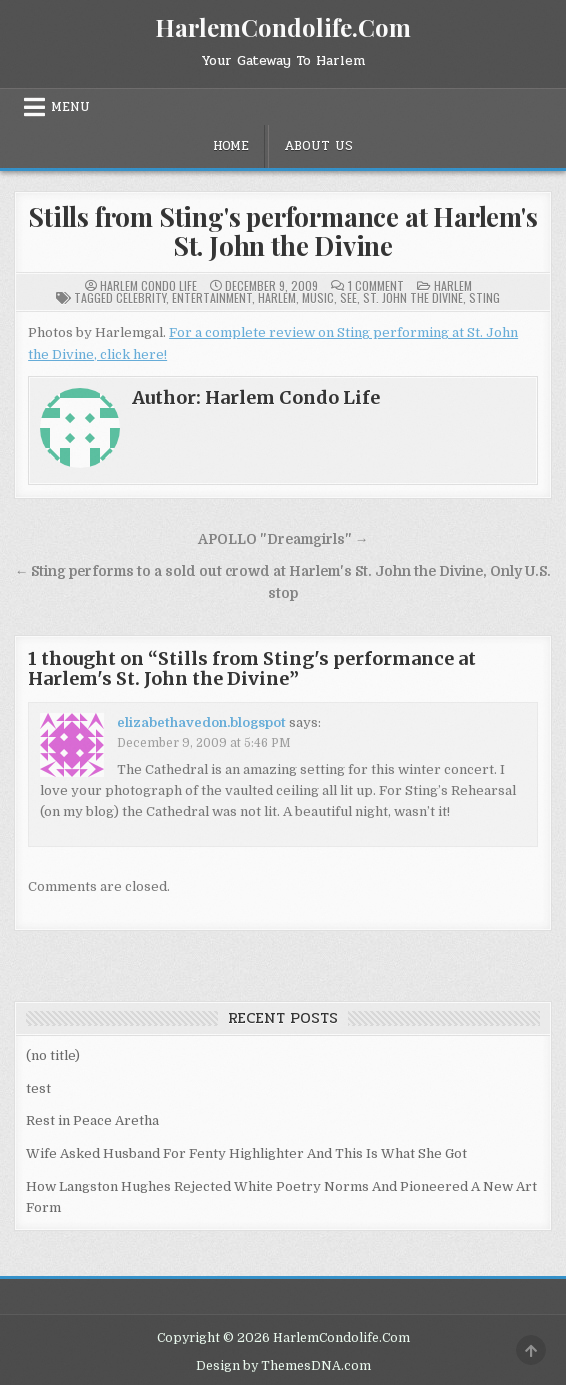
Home (231, 146)
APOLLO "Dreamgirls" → (283, 539)
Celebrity (141, 297)
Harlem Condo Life (148, 286)
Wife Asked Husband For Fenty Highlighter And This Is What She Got (246, 1153)
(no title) (53, 1055)
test (38, 1088)
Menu (70, 107)
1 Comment (376, 286)
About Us (318, 146)
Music (318, 297)
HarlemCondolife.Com (283, 27)
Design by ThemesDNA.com (283, 1366)
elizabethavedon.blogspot (201, 722)
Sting (484, 297)
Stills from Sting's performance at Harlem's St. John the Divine (282, 231)
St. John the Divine (413, 297)
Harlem (453, 285)
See (348, 297)
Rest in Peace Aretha (92, 1120)
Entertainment (212, 297)
